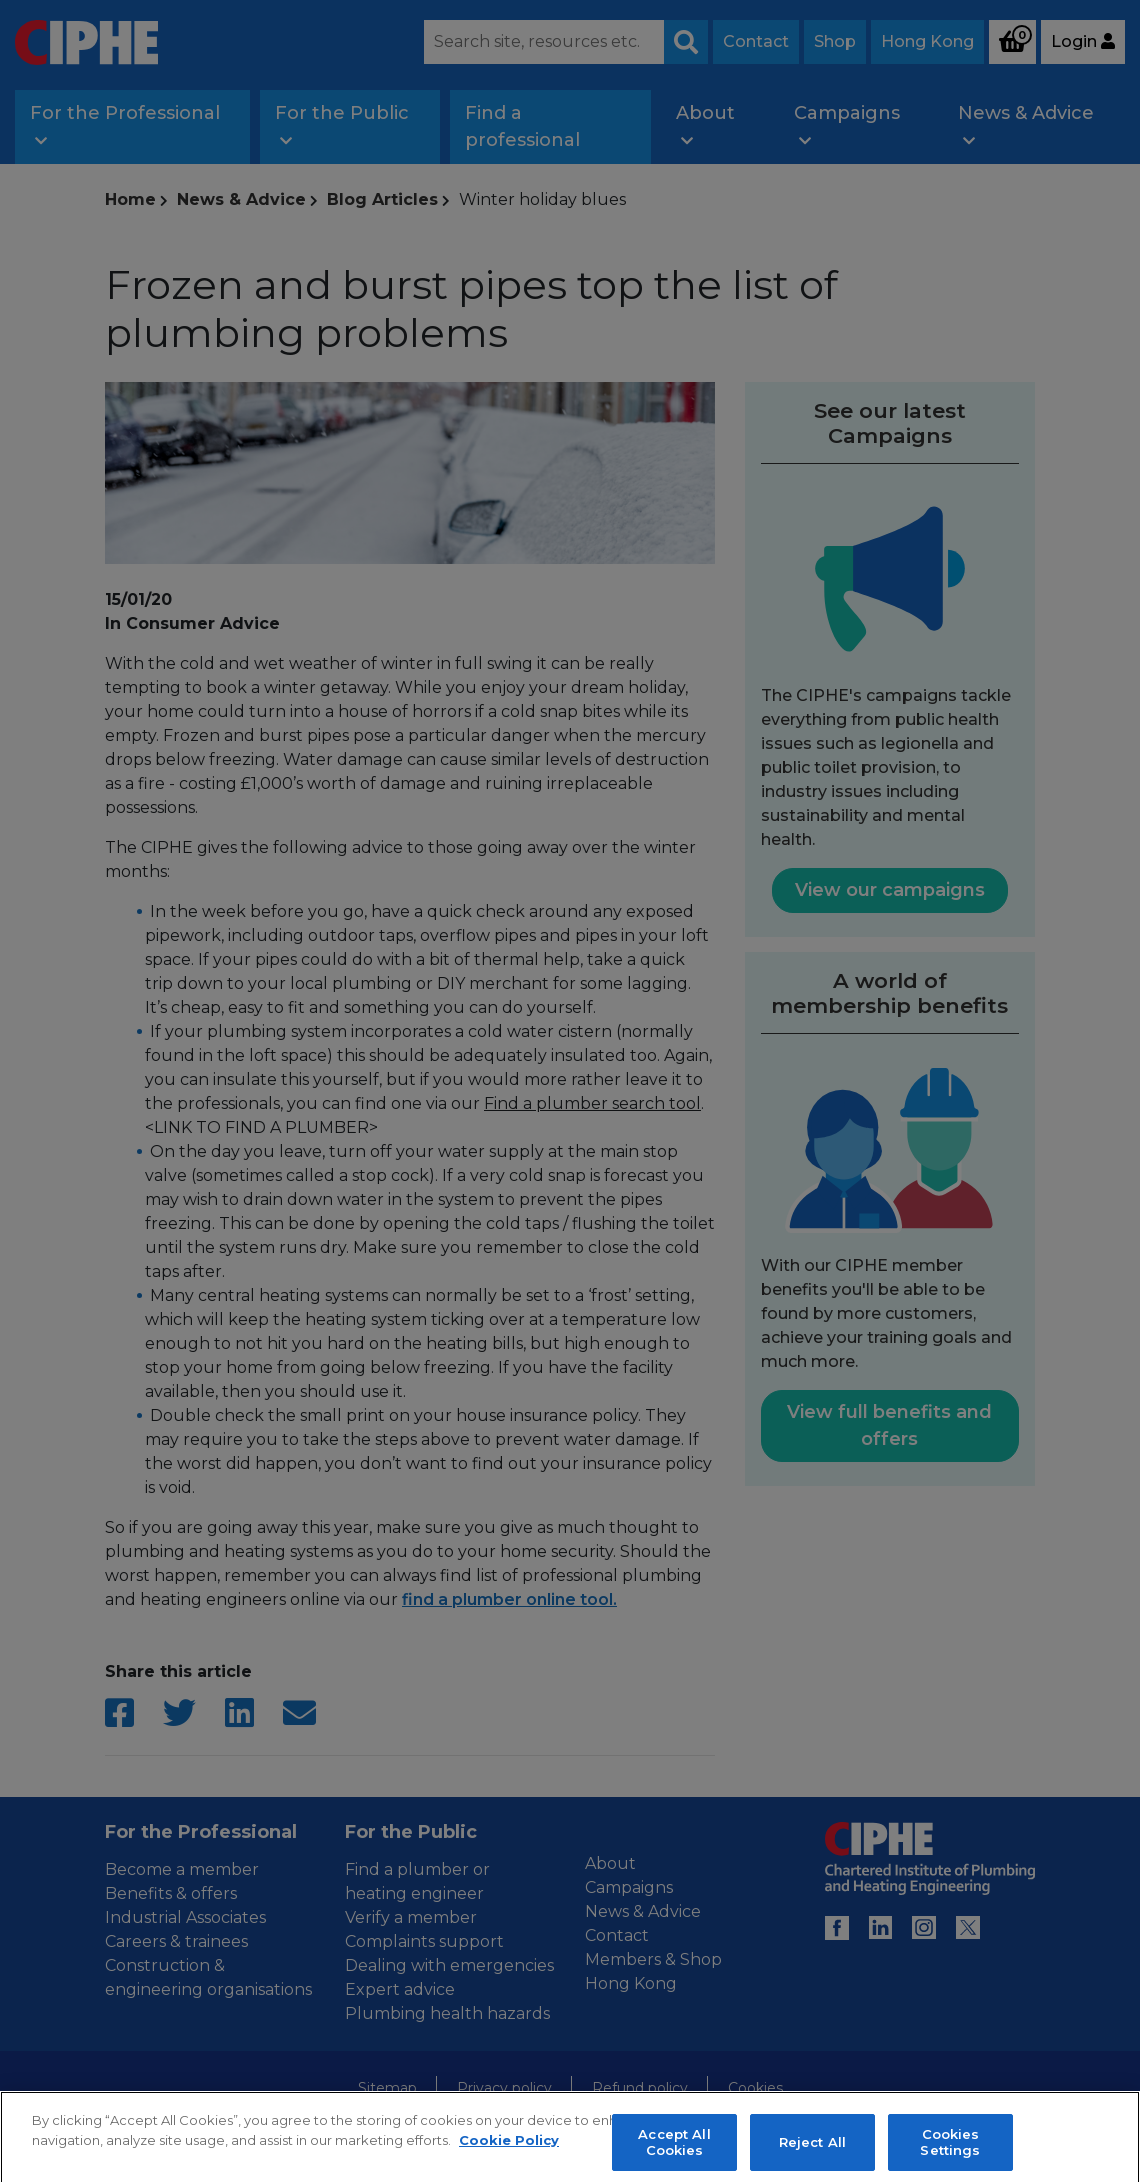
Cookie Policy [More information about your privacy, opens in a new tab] (509, 2152)
